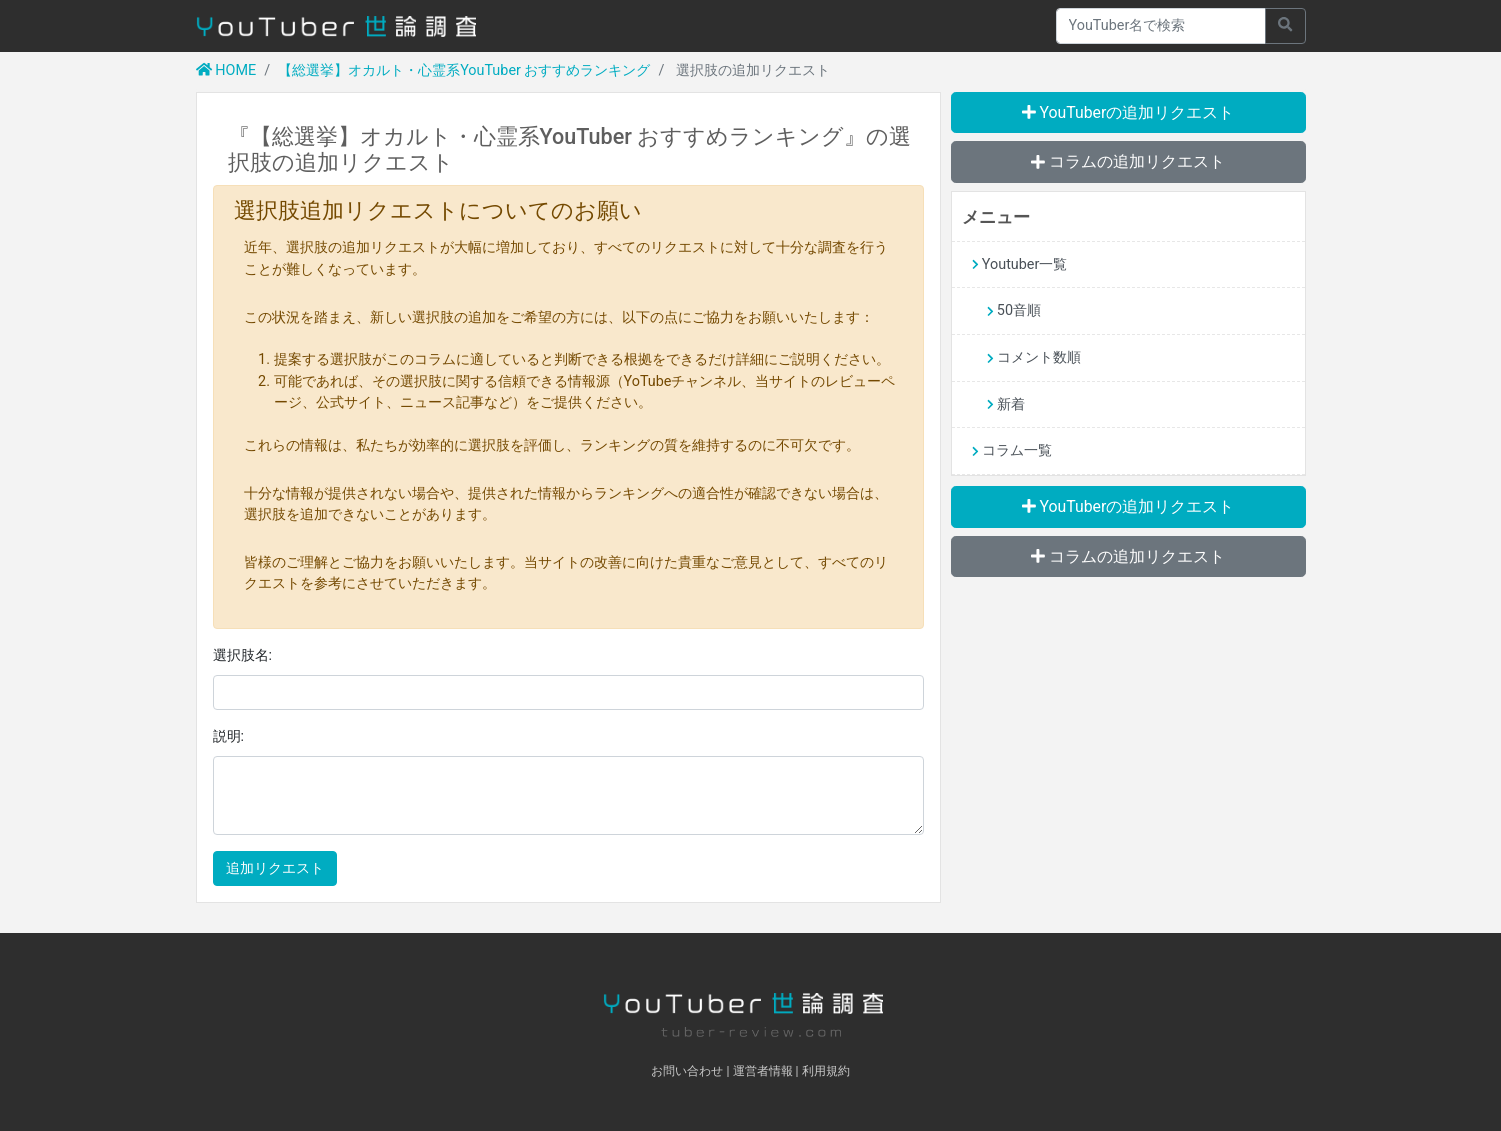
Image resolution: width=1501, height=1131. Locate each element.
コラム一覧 (1012, 450)
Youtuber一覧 (1020, 264)
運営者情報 (763, 1071)
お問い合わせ (687, 1071)
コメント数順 (1034, 357)
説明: (229, 736)
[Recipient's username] (1161, 26)
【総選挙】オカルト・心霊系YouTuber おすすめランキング (464, 70)
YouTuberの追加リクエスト (1128, 112)
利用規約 (826, 1071)
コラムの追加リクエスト (1128, 161)
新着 (1006, 404)
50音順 (1014, 310)
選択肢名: (243, 655)
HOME (226, 70)
